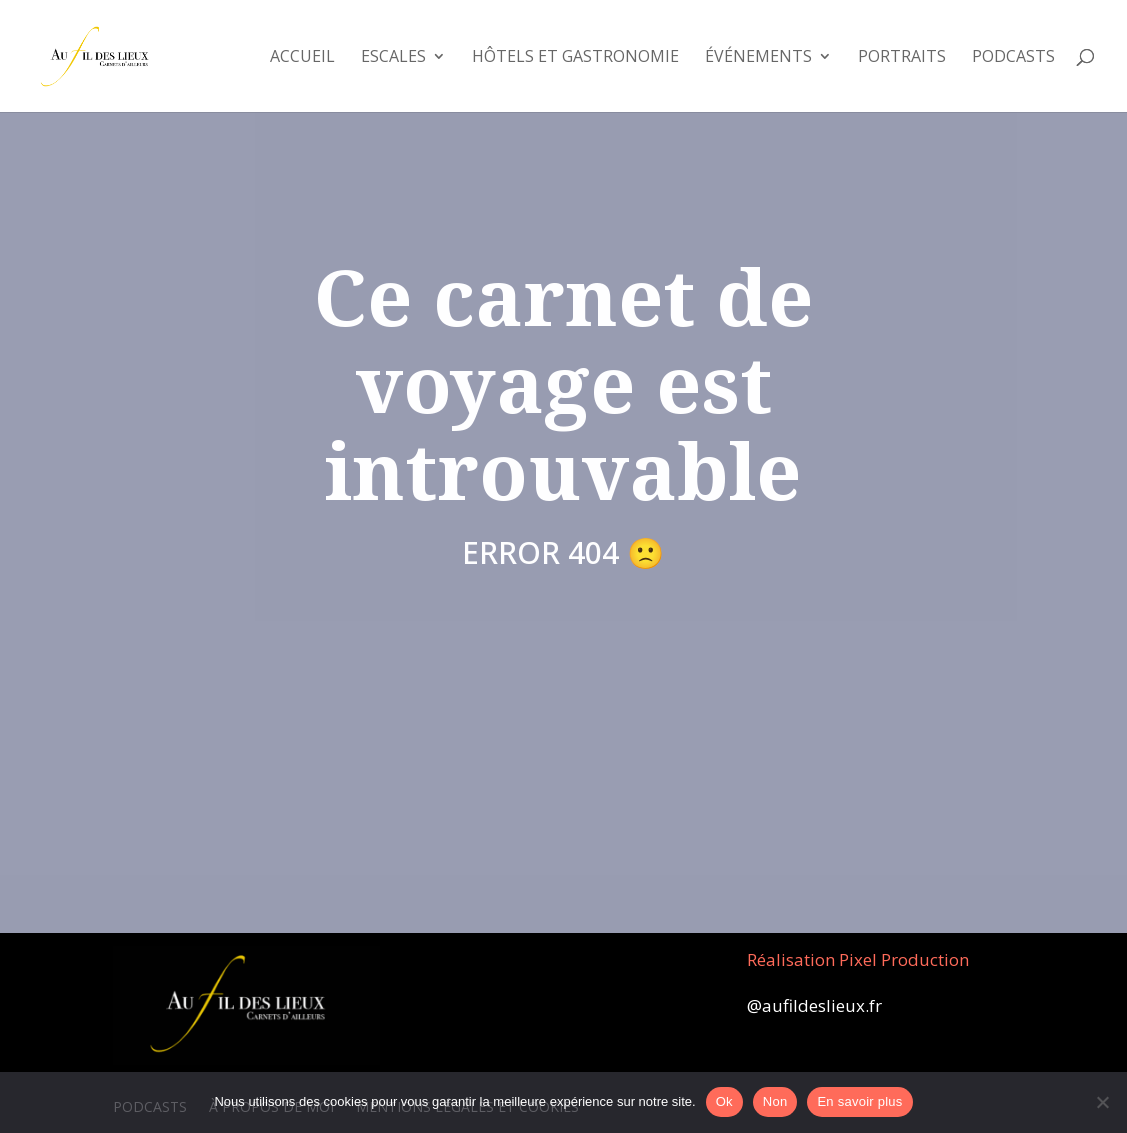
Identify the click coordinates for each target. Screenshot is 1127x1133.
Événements (758, 58)
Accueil (302, 58)
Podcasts (1013, 58)
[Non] (1102, 1102)
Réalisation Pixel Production (858, 959)
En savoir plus (859, 1101)
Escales (393, 58)
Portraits (902, 58)
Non (775, 1101)
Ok (724, 1101)
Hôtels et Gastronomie (575, 58)
